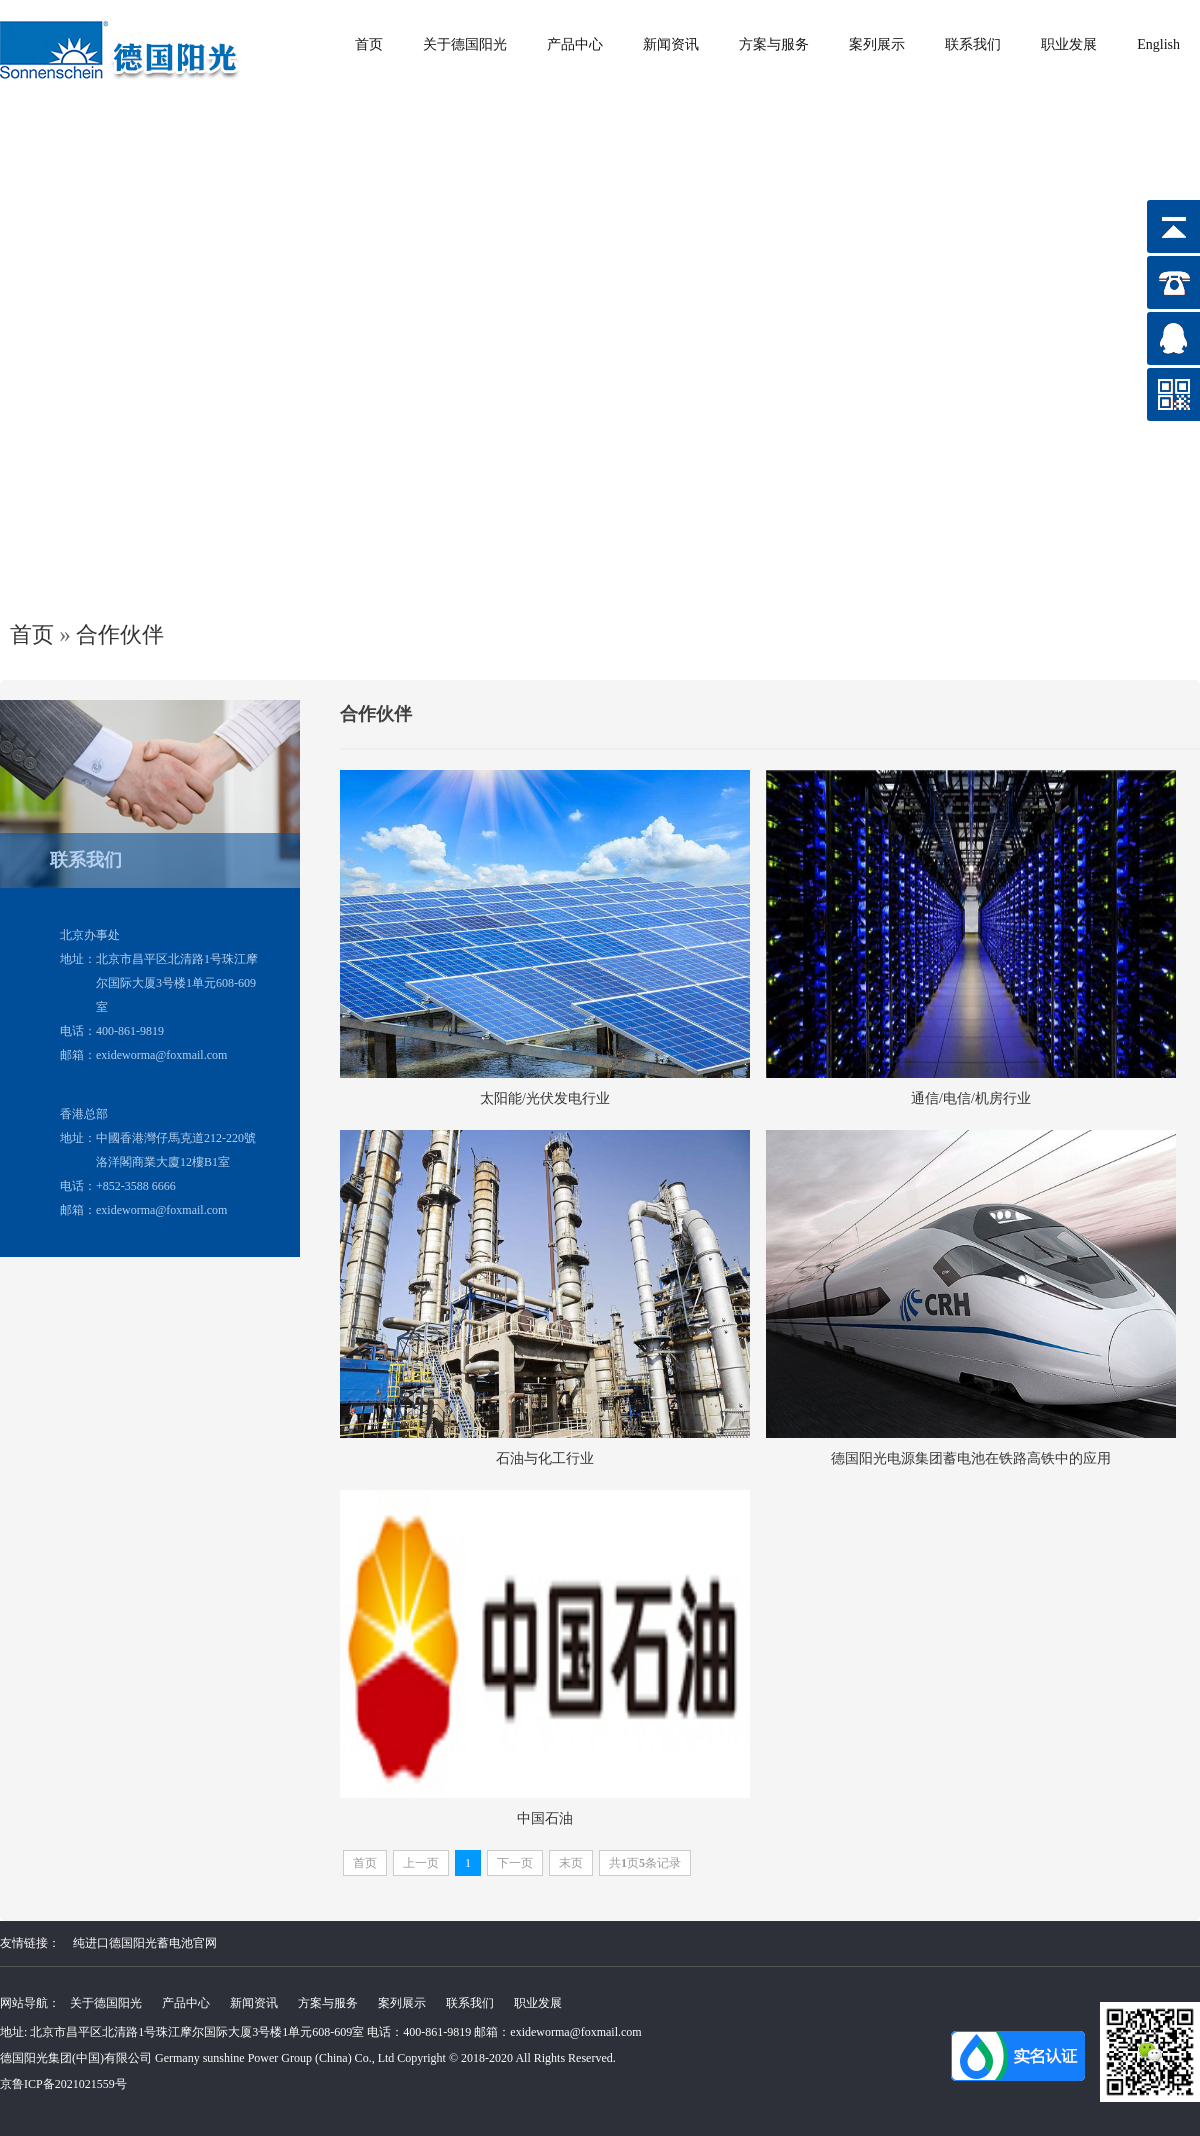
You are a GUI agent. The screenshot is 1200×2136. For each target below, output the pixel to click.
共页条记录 (645, 1863)
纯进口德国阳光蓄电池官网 (145, 1943)
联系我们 (973, 44)
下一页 (515, 1863)
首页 (369, 44)
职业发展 (1069, 44)
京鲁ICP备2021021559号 (63, 2084)
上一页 (421, 1863)
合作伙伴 (120, 634)
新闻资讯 (671, 44)
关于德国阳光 (465, 44)
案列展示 (877, 44)
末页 (571, 1863)
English (1158, 44)
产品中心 (575, 44)
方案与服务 (774, 44)
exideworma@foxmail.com (575, 2032)
